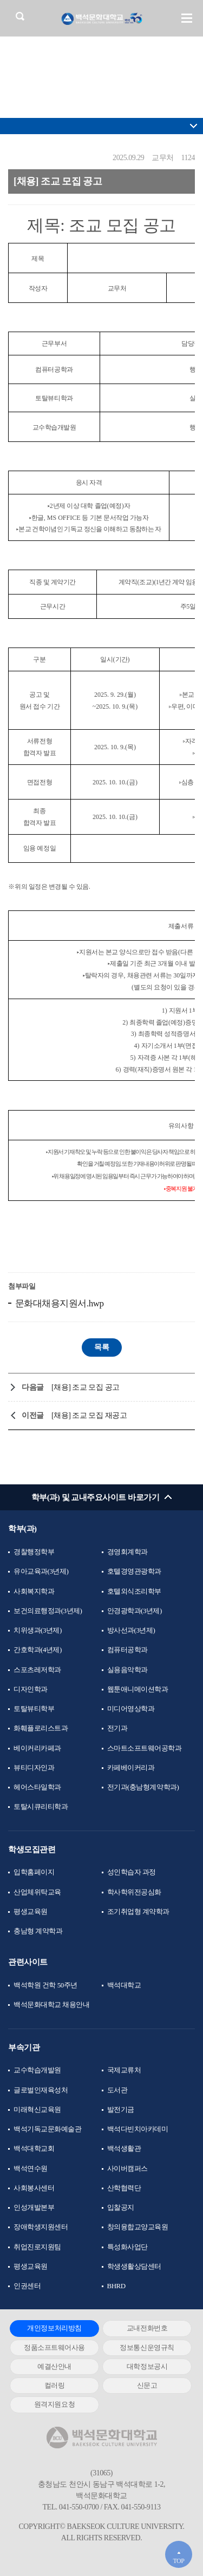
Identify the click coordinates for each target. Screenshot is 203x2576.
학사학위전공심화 (134, 1892)
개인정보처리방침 (54, 2328)
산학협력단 (124, 2188)
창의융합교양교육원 (137, 2227)
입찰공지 (120, 2207)
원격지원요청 (54, 2404)
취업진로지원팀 (37, 2247)
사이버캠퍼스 (127, 2168)
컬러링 (54, 2385)
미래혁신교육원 (37, 2109)
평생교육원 (31, 1911)
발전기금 (120, 2109)
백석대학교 (124, 1985)
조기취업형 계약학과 (138, 1911)
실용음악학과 (127, 1670)
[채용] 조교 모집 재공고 (89, 1415)
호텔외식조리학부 (134, 1591)
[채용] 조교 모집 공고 (85, 1387)
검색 (19, 16)
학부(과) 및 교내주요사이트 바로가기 (95, 1497)
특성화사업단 (127, 2247)
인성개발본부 (34, 2207)
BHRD (116, 2286)
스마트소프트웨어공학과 (144, 1748)
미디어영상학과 (131, 1709)
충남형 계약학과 (38, 1931)
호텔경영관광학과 (134, 1571)
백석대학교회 (34, 2148)
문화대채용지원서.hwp (58, 1303)
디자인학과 (31, 1689)
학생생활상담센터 (134, 2266)
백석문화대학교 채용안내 (52, 2004)
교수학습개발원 (37, 2070)
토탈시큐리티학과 (41, 1806)
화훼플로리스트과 (41, 1728)
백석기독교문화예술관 (47, 2129)
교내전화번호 (147, 2328)
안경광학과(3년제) (134, 1611)
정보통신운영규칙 (147, 2347)
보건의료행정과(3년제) (48, 1611)
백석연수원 (31, 2168)
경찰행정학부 (34, 1552)
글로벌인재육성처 (41, 2090)
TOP (178, 2561)
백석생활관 (124, 2148)
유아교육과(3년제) (41, 1571)
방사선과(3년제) (131, 1630)
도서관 (117, 2090)
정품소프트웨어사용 (54, 2347)
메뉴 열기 (187, 18)
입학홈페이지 (34, 1872)
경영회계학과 (127, 1552)
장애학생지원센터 (41, 2227)
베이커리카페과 (37, 1748)
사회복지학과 (34, 1591)
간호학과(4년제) (38, 1650)
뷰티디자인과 (34, 1767)
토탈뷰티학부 (34, 1709)
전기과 (117, 1728)
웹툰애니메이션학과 (137, 1689)
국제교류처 (124, 2070)
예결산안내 (54, 2366)
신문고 (147, 2385)
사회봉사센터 (34, 2188)
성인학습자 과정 (131, 1872)
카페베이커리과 (131, 1767)
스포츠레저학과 (37, 1670)
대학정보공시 (147, 2366)
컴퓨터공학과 (127, 1650)
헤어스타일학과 (37, 1787)
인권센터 (27, 2286)
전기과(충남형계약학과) (143, 1787)
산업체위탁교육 (37, 1892)
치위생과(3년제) (38, 1630)
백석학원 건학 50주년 (45, 1985)
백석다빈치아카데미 (137, 2129)
